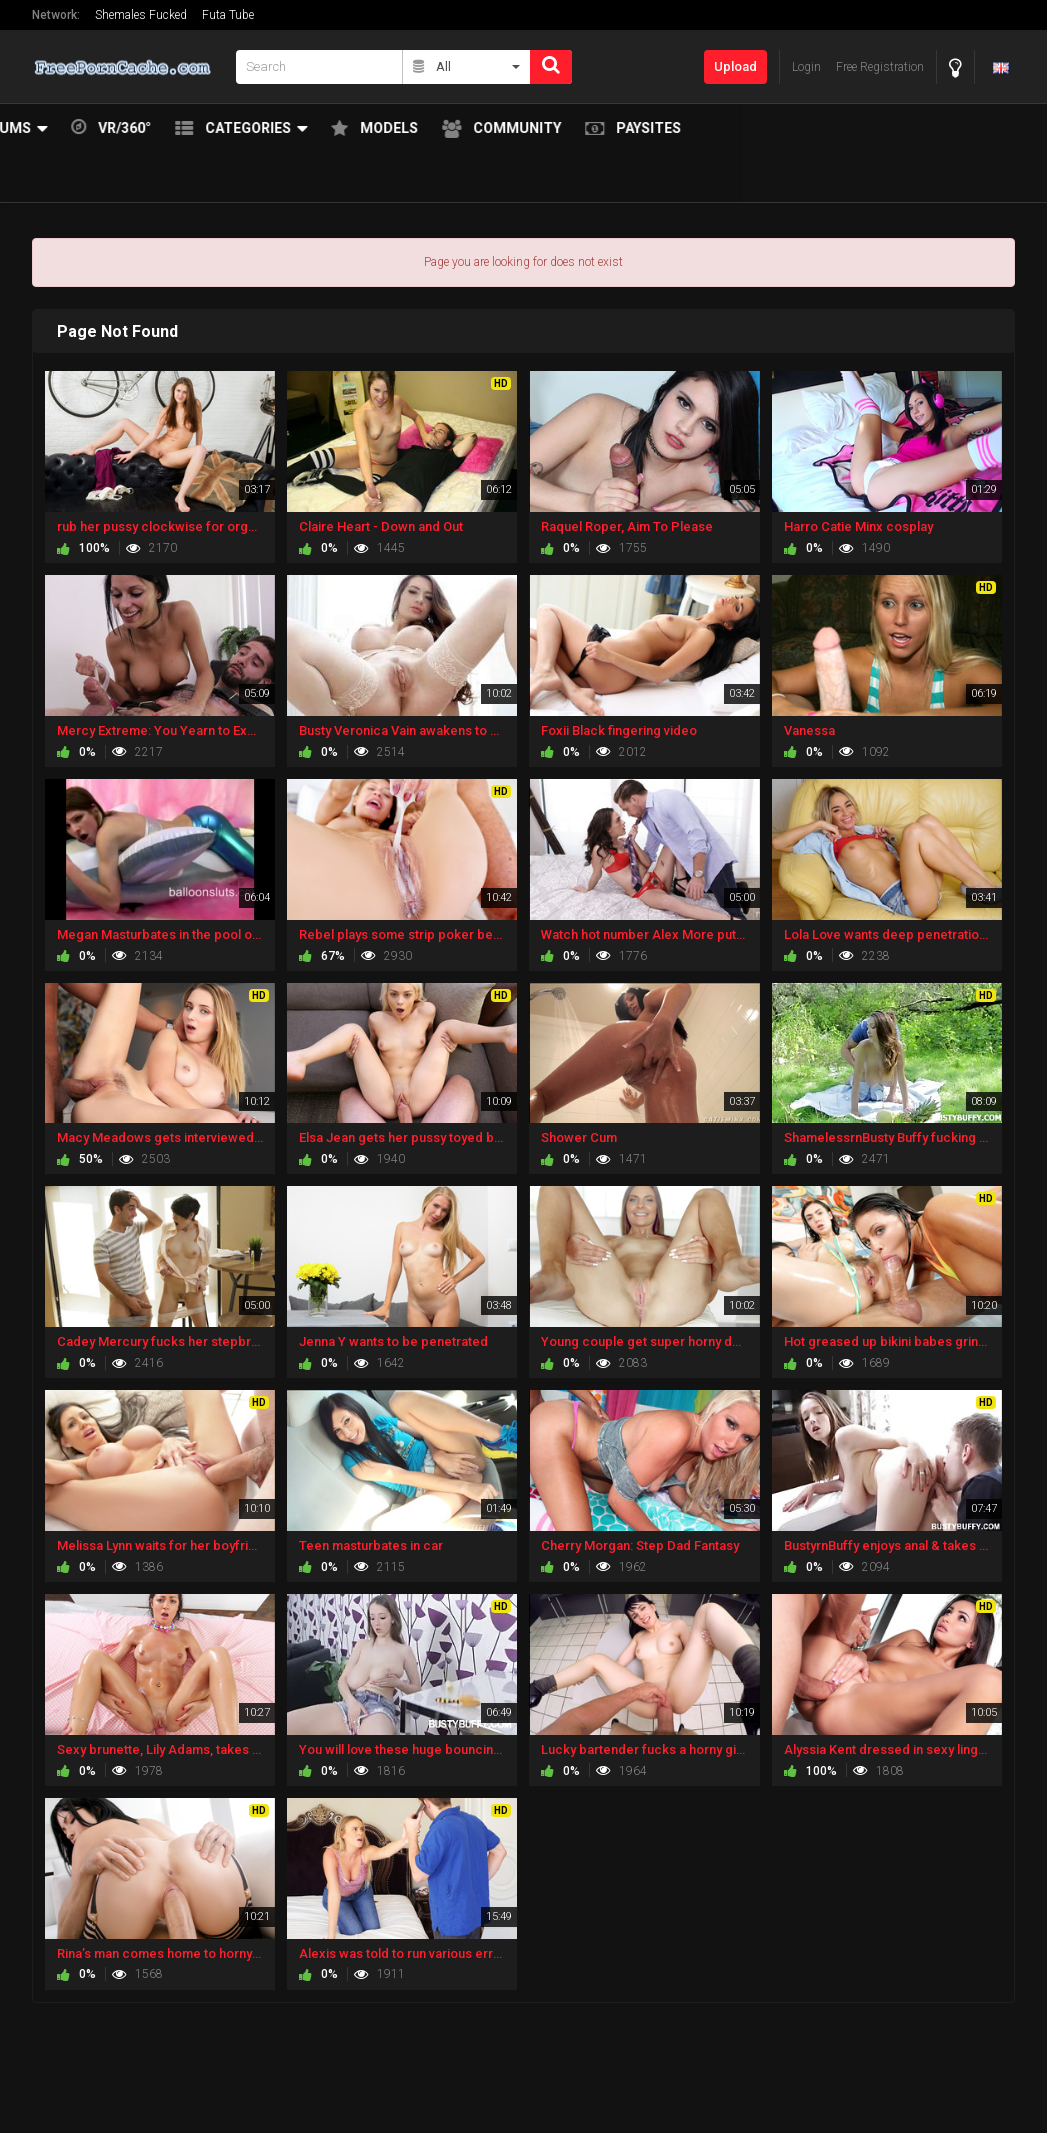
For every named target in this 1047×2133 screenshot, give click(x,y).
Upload (735, 66)
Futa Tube (228, 15)
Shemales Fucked (141, 15)
